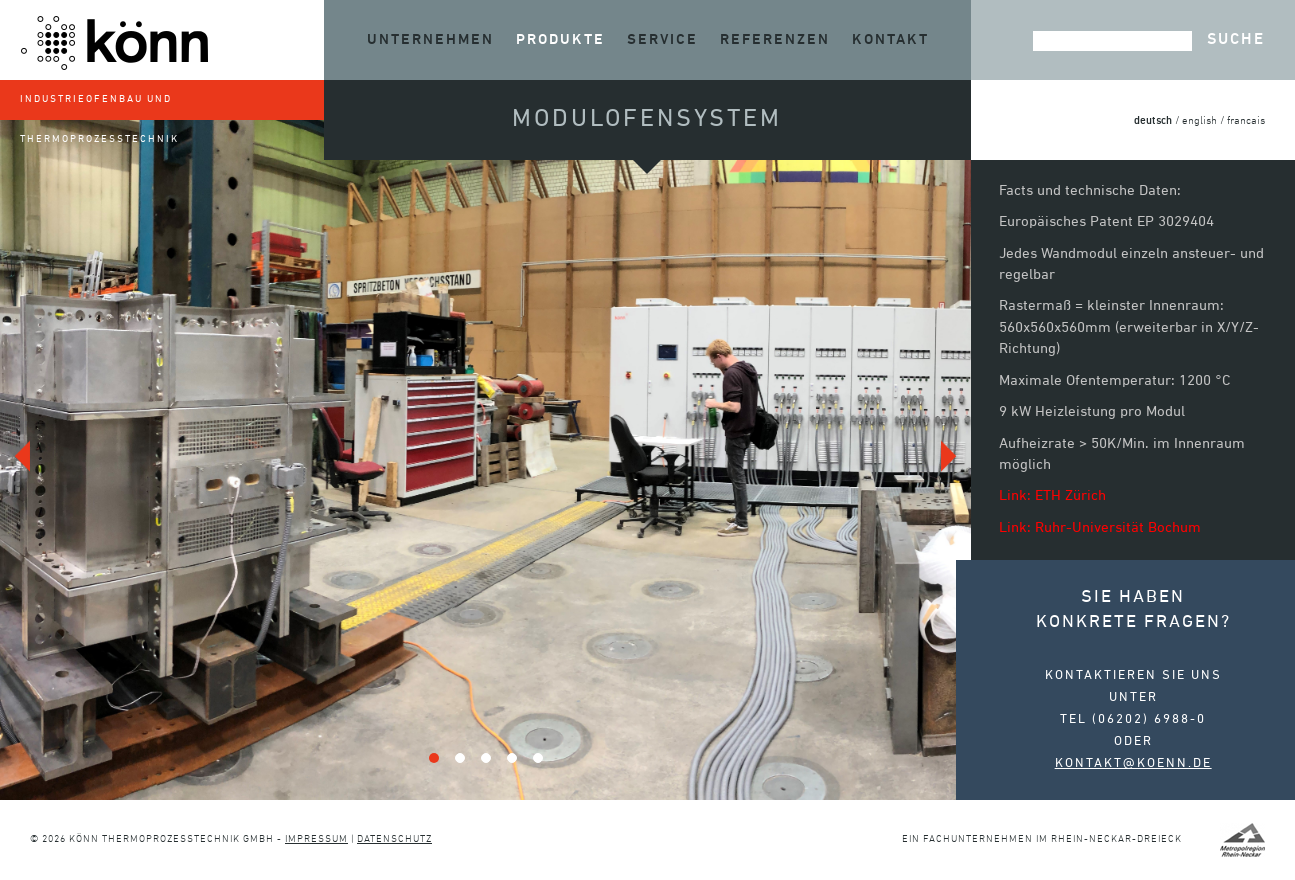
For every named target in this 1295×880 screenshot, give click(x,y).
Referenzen (775, 39)
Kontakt (890, 39)
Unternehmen (430, 39)
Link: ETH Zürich (1052, 496)
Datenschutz (394, 839)
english (1199, 121)
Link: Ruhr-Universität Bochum (1100, 528)
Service (662, 39)
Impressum (316, 839)
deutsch (1153, 120)
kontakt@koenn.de (1133, 764)
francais (1246, 121)
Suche (1236, 40)
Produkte (560, 39)
